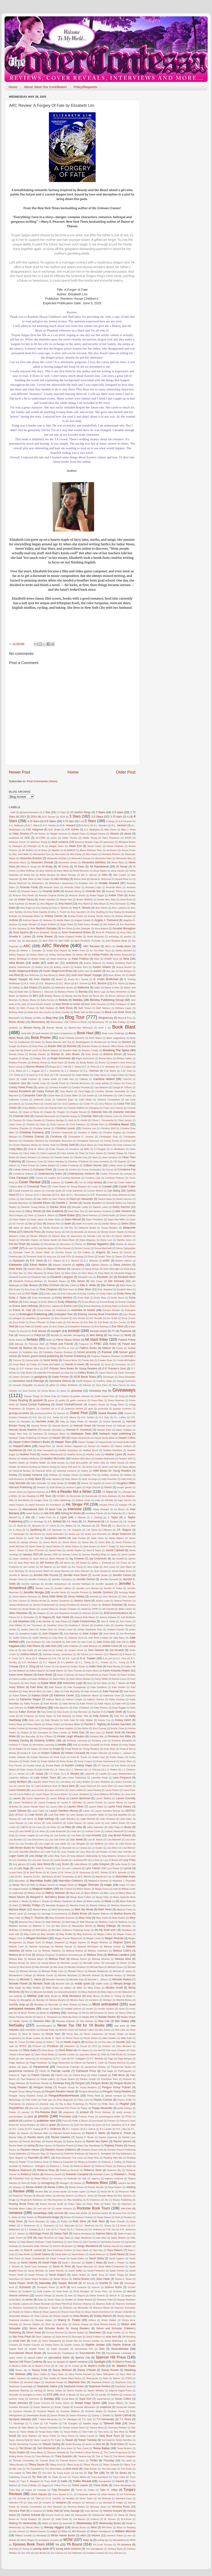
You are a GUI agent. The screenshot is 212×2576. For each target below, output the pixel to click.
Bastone (24, 996)
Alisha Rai (29, 875)
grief (90, 1408)
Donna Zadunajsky (126, 1248)
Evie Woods (39, 1331)
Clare (82, 1153)
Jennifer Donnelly (109, 1579)
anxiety (127, 936)
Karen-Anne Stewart (80, 1679)
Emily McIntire (63, 1297)
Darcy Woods (33, 1211)
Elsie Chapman (49, 1289)
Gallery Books (86, 1372)
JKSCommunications (115, 1613)
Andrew (13, 920)
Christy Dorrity (111, 1140)
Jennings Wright (127, 1592)
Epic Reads (129, 1314)
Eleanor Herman (56, 1268)
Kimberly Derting (19, 1740)
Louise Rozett (61, 1860)
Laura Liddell (75, 1790)
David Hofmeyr (90, 1215)
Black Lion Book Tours (118, 1012)
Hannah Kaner (104, 1425)
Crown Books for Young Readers (69, 1186)
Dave (30, 1215)
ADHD (128, 838)
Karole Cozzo (119, 1679)
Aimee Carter (94, 846)
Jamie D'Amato (123, 1542)
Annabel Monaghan (123, 928)
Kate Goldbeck (99, 1687)
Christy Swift (67, 1144)
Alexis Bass (117, 862)
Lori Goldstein (19, 1860)
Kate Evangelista (76, 1687)
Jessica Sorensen (112, 1604)
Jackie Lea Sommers (95, 1534)
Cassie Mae (53, 1095)
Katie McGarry (37, 1707)
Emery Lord (15, 1293)
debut (16, 1227)
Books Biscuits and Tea (58, 1042)
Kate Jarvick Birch (32, 1691)
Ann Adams (109, 924)
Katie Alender (51, 1703)
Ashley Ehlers (37, 954)
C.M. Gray (126, 1071)
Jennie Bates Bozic (122, 1571)
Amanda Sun (93, 891)
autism (98, 971)
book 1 (102, 1027)
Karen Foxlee (109, 1674)
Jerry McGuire (110, 1596)
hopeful (97, 1483)
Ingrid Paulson (16, 1504)
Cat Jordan (88, 1095)
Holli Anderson (16, 1479)
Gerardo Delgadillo (23, 1385)
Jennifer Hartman (30, 1584)
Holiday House (70, 1475)
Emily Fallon (106, 1293)
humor (108, 1487)
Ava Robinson (31, 975)
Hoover (85, 1483)
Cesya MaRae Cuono (33, 1108)
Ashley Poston (100, 954)
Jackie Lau (74, 1534)
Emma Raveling (92, 1306)
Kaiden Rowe (78, 1666)
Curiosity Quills (53, 1190)
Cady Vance (100, 1075)
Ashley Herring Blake (60, 954)
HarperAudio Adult (126, 1442)
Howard (41, 1487)
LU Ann (95, 1860)
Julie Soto (51, 1646)
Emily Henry (124, 1293)
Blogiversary (105, 1017)
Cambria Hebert (104, 1079)
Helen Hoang (117, 1462)
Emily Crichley (87, 1293)
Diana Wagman (87, 1240)
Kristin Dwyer (117, 1757)
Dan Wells (42, 1199)
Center (13, 1107)
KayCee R (97, 1712)
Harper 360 (59, 1437)
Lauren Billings (57, 1798)
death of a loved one (87, 1223)
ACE (27, 837)
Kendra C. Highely (95, 1724)
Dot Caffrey (84, 1252)
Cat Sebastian (105, 1095)
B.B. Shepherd (47, 983)
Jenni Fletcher (81, 1571)
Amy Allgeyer (47, 903)
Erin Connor (120, 1322)
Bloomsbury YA (100, 1022)
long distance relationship (84, 1856)
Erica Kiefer (18, 1322)
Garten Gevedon (21, 1377)
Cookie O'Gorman (109, 1173)
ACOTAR (40, 838)
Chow (43, 1124)
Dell (67, 1232)
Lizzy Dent (85, 1851)
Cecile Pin (88, 1103)
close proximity (101, 1161)
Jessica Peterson (123, 1600)
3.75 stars (116, 816)
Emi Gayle (32, 1293)
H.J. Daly (104, 1417)
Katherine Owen (112, 1695)
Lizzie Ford (50, 1851)
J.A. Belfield (55, 1521)
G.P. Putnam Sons (29, 1368)
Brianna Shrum (112, 1054)
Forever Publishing (75, 1356)
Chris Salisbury (77, 1124)
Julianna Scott (75, 1637)
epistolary (31, 1318)
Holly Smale (57, 1483)
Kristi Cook (59, 1757)
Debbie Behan (109, 1223)
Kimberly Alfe (96, 1736)
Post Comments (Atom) (42, 781)
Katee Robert (20, 1695)
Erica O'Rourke (37, 1322)
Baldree (47, 987)
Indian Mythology (62, 1500)
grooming (103, 1408)
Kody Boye (109, 1749)
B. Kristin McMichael (106, 979)
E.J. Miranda (91, 1260)
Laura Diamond (88, 1786)
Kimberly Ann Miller (119, 1736)
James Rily (87, 1542)
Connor (109, 1169)
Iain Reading (28, 1496)
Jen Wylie (62, 1567)
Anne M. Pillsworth (106, 932)
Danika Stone (58, 1207)
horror (108, 1483)
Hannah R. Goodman (79, 1429)
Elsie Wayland (105, 1289)
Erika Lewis (56, 1322)
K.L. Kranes (102, 1662)
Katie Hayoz (104, 1703)
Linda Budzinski (57, 1831)
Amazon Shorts (77, 895)
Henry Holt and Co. (71, 1467)
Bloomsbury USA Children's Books (68, 1022)
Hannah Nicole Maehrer (23, 1429)
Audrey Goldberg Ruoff (118, 963)
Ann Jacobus (19, 928)
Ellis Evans (15, 1289)
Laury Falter (38, 1810)
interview (75, 1509)
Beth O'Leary (27, 1008)
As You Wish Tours (100, 950)
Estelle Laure (41, 1326)
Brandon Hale (70, 1050)
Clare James (96, 1153)
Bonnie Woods (55, 1027)
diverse (120, 1244)
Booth (114, 1042)
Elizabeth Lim (105, 1277)
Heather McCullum (81, 1458)
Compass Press (42, 1169)
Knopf (56, 1748)
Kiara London (60, 1732)
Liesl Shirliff (25, 1831)
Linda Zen (75, 1831)
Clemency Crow (34, 1161)
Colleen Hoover (92, 1165)
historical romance (66, 1470)
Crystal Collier (127, 1186)
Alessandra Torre (42, 854)
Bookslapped (83, 1042)
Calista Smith (49, 1079)
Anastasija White (31, 916)
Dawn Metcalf (73, 1219)
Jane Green (126, 1546)
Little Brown (125, 1843)
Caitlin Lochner (29, 1079)
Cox (80, 1182)
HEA (29, 1450)
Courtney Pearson (114, 1178)
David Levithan (128, 1215)
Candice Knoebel (81, 1087)
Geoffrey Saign (104, 1381)
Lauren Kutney (95, 1802)
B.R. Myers (119, 983)
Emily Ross (100, 1297)
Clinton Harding (55, 1161)
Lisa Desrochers (35, 1839)
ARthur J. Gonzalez (31, 950)
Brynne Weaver (35, 1066)
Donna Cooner (82, 1248)
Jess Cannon (19, 1600)
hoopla (72, 1483)
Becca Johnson (117, 996)
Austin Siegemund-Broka (58, 971)
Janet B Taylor (93, 1550)
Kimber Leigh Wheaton (70, 1736)
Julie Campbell (53, 1642)
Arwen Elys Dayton (57, 950)
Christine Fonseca (31, 1132)
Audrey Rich (81, 967)
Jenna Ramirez (62, 1571)
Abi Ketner (40, 833)
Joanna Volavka (108, 1617)
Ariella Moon (123, 946)
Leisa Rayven (16, 1823)
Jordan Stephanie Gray (89, 1629)
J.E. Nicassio (34, 1525)
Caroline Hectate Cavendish (110, 1091)
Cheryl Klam (129, 1116)
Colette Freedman (69, 1165)
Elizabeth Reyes (57, 1281)
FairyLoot (40, 1335)
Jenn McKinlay (16, 1571)
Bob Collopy (119, 1022)
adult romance (60, 841)
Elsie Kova (68, 1289)
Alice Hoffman (27, 870)
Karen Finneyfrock (88, 1674)
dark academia (54, 1211)
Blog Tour (75, 1017)
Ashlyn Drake (38, 958)
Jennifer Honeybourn (56, 1584)
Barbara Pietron (66, 991)
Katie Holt (120, 1703)
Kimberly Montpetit (121, 1740)
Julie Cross (103, 1641)
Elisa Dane (130, 1269)
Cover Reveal (29, 1182)
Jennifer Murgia (33, 1592)
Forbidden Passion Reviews (58, 1352)
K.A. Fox (56, 1658)
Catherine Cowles (18, 1099)
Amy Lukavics (119, 907)
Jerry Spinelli (128, 1596)
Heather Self (125, 1458)
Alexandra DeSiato (57, 858)
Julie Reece (33, 1646)
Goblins (65, 1396)
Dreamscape (15, 1256)
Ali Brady (46, 866)
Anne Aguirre (20, 932)
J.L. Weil (131, 1525)
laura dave (68, 1785)
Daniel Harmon (124, 1199)
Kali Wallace (18, 1670)
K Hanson (97, 1654)
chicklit (83, 1120)
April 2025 (64, 940)
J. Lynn (62, 1517)
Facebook (125, 1331)
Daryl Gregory (16, 1215)
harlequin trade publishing (115, 1433)
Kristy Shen (126, 1761)
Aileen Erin (75, 846)
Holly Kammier (109, 1479)
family (127, 1335)
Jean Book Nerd (26, 1562)
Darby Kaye (15, 1211)
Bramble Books (90, 1046)
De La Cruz (35, 1223)
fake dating (96, 1335)
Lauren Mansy (115, 1802)
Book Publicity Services (71, 1038)
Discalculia (49, 1244)
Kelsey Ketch (123, 1720)
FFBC (98, 1343)
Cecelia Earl (50, 1103)
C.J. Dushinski (52, 1071)
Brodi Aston (57, 1062)
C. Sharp (76, 1066)
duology (79, 1256)
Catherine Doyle (42, 1099)
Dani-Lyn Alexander (81, 1198)
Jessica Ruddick (67, 1604)
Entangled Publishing (33, 1314)
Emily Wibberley (67, 1301)
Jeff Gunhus (47, 1562)
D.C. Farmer (26, 1195)
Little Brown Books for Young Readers (31, 1847)
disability (35, 1244)
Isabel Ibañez (33, 1513)
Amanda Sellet (51, 891)
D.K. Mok (60, 1195)
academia (14, 838)
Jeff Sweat (80, 1562)
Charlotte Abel (21, 1116)
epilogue (16, 1318)
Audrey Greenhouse (19, 967)
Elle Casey (97, 1281)
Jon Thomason (35, 1625)
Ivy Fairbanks (115, 1513)
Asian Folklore (80, 958)
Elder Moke (15, 1268)
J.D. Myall (17, 1525)
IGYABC (61, 1496)
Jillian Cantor (125, 1609)
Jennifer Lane (42, 1588)
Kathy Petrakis (31, 1703)
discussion (65, 1244)
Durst (91, 1256)
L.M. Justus (36, 1773)
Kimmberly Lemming (43, 1744)
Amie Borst (126, 899)
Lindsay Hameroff (114, 1831)
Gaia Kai (68, 1372)
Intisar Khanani (101, 1509)
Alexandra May (124, 858)
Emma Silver (128, 1306)
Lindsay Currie (92, 1831)
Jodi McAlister (128, 1617)
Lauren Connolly (125, 1798)
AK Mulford (28, 850)
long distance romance (114, 1856)
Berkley (78, 999)
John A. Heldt (108, 1621)
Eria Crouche (62, 1318)
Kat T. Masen (119, 1683)
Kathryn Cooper (74, 1699)
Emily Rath (84, 1297)
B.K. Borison (99, 983)
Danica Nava (105, 1199)
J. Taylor (113, 1517)
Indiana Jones (83, 1500)
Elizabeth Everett (18, 1277)
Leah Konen (36, 1814)
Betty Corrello (62, 1012)
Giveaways (124, 1390)
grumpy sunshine (122, 1408)
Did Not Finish (17, 1244)
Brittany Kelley (124, 1058)
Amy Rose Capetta (37, 912)
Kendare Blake (72, 1724)
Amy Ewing (42, 907)
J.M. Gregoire (74, 1530)
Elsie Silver (84, 1289)
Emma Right (111, 1306)
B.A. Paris (29, 983)
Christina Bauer (119, 1124)
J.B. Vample (129, 1521)
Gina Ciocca (119, 1385)
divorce (132, 1244)
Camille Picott (58, 1083)
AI (43, 846)
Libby (79, 1827)
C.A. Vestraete (107, 1066)
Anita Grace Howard (88, 924)
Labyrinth (89, 1773)
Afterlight (32, 846)
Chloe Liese (15, 1124)
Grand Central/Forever (69, 1404)
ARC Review (55, 945)
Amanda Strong (73, 891)
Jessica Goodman (59, 1600)
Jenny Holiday (76, 1596)
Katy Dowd (47, 1712)
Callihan (83, 1079)
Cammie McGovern (80, 1083)
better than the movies (39, 1012)
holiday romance (110, 1475)
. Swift (12, 812)
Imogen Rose (41, 1500)
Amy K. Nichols (81, 907)
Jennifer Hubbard (81, 1584)
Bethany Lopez (123, 1008)
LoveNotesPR (79, 1860)
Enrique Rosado (111, 1310)
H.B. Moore (70, 1417)
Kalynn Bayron (37, 1670)
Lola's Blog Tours (57, 1856)
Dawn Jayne (37, 1219)
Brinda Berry (105, 1058)
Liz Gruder (97, 1848)
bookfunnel (24, 1042)
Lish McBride (96, 1843)
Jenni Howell (100, 1571)
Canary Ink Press (122, 1083)
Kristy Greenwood (106, 1761)
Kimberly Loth (99, 1740)
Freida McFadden (126, 1360)
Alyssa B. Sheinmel (100, 879)
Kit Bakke (17, 1749)
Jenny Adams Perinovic (24, 1596)
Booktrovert (100, 1042)
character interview (124, 1112)
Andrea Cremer (53, 916)
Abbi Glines (110, 829)
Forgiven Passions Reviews (105, 1356)
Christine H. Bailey (88, 1132)
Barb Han (23, 991)
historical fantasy (22, 1470)
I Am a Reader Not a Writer (70, 1491)
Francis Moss (70, 1360)
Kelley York (82, 1716)
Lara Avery (65, 1781)
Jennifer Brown (100, 1575)
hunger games (124, 1487)
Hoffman (53, 1475)
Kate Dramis (55, 1687)
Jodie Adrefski (43, 1621)
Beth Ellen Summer (95, 1004)
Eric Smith (112, 1318)
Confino (73, 1169)
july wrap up (44, 1650)
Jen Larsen (29, 1567)
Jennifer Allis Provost (45, 1575)
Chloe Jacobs (124, 1120)
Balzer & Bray (112, 987)
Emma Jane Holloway (25, 1306)
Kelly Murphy (52, 1720)
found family (50, 1360)
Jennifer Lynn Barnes (87, 1588)
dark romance (123, 1211)
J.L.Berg (17, 1530)
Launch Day (23, 1786)
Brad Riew (37, 1046)
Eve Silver (118, 1326)
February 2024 (37, 1344)
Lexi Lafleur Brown (115, 1823)
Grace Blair (97, 1400)
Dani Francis (58, 1199)
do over (29, 1248)
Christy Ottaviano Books (25, 1145)
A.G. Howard (67, 825)
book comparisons (63, 1033)
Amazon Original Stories (51, 895)
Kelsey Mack (15, 1724)
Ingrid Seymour (37, 1504)
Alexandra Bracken (31, 858)
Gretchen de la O (50, 1408)
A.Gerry (85, 825)
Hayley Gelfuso (123, 1446)
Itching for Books (71, 1513)
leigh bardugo (46, 1818)
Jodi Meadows (20, 1621)
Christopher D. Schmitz (81, 1136)
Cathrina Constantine (108, 1099)
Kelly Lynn (34, 1720)
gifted (52, 1385)
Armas (12, 950)
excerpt (73, 1331)
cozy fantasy (94, 1182)
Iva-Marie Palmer (94, 1513)
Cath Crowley (125, 1095)
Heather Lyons (113, 1454)
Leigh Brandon (68, 1819)
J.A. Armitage (36, 1521)
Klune (45, 1749)
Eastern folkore (123, 1260)
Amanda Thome (114, 891)
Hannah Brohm (39, 1425)
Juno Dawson (96, 1650)
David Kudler (108, 1215)
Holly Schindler (39, 1483)
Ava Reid (14, 975)
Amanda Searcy (29, 891)
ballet (97, 987)
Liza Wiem (112, 1848)
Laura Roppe (42, 1794)
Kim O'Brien (46, 1736)
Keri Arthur (83, 1728)
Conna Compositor (91, 1169)
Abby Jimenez (21, 833)
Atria (126, 958)
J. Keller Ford (43, 1517)
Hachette (25, 1421)
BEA (35, 995)
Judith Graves (20, 1637)
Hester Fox (91, 1467)
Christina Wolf (108, 1128)
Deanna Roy (53, 1223)
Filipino (41, 1348)
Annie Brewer (44, 936)
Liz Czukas (81, 1848)
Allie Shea (28, 879)
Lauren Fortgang (47, 1802)
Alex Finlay (75, 854)
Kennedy (33, 1728)
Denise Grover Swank (112, 1232)
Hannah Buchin (60, 1425)
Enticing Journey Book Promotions (98, 1314)
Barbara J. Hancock (43, 991)
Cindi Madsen (105, 1145)
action (54, 838)
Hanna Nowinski (112, 1421)
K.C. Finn (121, 1658)
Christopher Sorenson (88, 1140)
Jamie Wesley (53, 1546)
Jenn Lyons (109, 1567)
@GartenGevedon (29, 812)
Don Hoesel (64, 1248)
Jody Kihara (61, 1621)
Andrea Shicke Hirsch (99, 916)
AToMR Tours (111, 958)
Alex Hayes (92, 854)
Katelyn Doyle (40, 1695)
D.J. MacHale (44, 1195)
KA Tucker (45, 1666)
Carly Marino (66, 1091)
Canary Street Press (21, 1087)
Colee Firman (28, 1165)
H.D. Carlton (87, 1417)
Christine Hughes (112, 1132)
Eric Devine (79, 1318)
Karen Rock (59, 1679)
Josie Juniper (90, 1633)
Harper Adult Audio (80, 1438)
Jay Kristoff (118, 1558)
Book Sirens (95, 1038)
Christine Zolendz (33, 1136)
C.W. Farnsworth (62, 1075)
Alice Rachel (46, 870)
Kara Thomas (75, 1670)
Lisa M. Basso (95, 1839)
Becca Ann (98, 996)
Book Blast (124, 1027)
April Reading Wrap (116, 940)
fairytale (55, 1335)
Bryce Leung (15, 1066)
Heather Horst (74, 1454)
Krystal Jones (34, 1765)
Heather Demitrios (112, 1450)
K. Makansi (41, 1658)
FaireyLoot (24, 1335)
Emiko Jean (50, 1293)
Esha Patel (24, 1326)
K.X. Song (29, 1666)
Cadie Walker (83, 1075)
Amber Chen (116, 895)
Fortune (17, 1360)
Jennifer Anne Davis (75, 1575)
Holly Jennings (89, 1479)
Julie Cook (86, 1642)
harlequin (38, 1433)
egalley (80, 1264)
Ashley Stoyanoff (123, 954)
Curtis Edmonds (74, 1190)
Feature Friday (127, 1339)
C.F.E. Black (15, 1071)
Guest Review (107, 1413)
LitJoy (111, 1843)
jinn (97, 1613)
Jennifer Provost (79, 1592)
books (38, 1042)
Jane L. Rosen (16, 1550)
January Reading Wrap (94, 1554)
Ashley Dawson (17, 954)
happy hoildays (124, 1429)
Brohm (102, 1062)
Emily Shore (117, 1297)
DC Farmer (18, 1223)
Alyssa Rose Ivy (123, 879)
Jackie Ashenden (55, 1534)
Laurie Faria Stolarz (119, 1806)
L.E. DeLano (94, 1769)
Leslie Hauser (74, 1823)
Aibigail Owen (56, 846)
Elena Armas (92, 1269)
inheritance (55, 1504)
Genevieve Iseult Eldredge (28, 1380)
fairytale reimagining (74, 1335)
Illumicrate (75, 1496)
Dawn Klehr (54, 1219)
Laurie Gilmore (18, 1810)
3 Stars (75, 816)
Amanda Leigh (93, 887)
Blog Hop (51, 1017)
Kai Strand (61, 1666)
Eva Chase (58, 1326)
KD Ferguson (27, 1716)
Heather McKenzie (104, 1458)
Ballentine (83, 987)
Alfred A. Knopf (29, 866)
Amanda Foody (29, 887)
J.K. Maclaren (84, 1525)
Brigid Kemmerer (61, 1058)
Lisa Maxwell (114, 1839)
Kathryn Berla (53, 1699)
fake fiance (114, 1335)
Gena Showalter (127, 1377)
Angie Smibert (48, 924)
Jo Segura (45, 1617)
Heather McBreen (30, 1458)
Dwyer (118, 1256)
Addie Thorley (69, 838)
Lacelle (103, 1773)
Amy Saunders (78, 912)
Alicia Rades (100, 870)
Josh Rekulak (71, 1633)
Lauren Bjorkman (80, 1798)
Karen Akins (92, 1670)
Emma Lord (71, 1306)
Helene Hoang (48, 1467)
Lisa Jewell (76, 1839)
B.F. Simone (81, 983)
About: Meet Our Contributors (45, 87)
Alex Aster (60, 854)
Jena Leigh (93, 1567)
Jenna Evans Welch (39, 1571)
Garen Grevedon (127, 1372)
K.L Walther (67, 1662)
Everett (24, 1331)
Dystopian (18, 1260)
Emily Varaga (30, 1302)
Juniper (59, 1650)
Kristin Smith (29, 1761)
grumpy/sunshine (43, 1413)
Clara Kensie (67, 1153)
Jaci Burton (35, 1534)
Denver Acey (59, 1236)
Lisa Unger (44, 1843)
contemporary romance (81, 1173)
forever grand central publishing (40, 1356)
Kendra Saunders (121, 1724)
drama (115, 1252)
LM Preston (101, 1851)
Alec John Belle (20, 854)
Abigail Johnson (58, 833)
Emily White (47, 1302)
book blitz (26, 1033)
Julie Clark (71, 1642)
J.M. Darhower (54, 1530)
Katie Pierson (101, 1707)
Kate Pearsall (111, 1691)
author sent (83, 971)
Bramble (72, 1046)
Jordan (12, 1629)
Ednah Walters (38, 1264)
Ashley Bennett (123, 950)
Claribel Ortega (115, 1153)
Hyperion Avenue (36, 1492)
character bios (99, 1112)
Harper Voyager (86, 1442)
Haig (62, 1421)
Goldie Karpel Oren (104, 1396)
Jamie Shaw (35, 1546)
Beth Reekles (47, 1008)
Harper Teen (63, 1442)
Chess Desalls (33, 1120)
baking (16, 987)
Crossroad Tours (37, 1186)
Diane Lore (106, 1240)
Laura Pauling (93, 1790)
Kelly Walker (86, 1720)
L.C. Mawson (76, 1769)
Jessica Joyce (82, 1600)
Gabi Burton (26, 1372)
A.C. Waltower (16, 825)
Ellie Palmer (108, 1285)
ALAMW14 (69, 850)
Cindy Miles (16, 1149)
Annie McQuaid (95, 936)
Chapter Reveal (78, 1112)
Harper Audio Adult (104, 1438)
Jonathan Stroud (123, 1625)
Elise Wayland (35, 1273)
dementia (79, 1232)
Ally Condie (44, 879)
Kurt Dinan (120, 1765)
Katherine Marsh (90, 1695)
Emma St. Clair (22, 1310)
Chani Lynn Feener (113, 1108)
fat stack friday (96, 1339)
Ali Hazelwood (99, 866)
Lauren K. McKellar (71, 1802)
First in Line (68, 1348)
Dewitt (12, 1240)
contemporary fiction (50, 1173)
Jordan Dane (28, 1629)
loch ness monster (122, 1851)
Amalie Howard (108, 883)
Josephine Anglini (28, 1633)
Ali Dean (79, 866)
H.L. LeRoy (120, 1417)
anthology (114, 936)
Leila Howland (107, 1819)
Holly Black (34, 1479)
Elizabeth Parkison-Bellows (28, 1281)
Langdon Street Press (43, 1781)
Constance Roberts (23, 1173)
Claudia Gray (81, 1157)
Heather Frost (27, 1454)
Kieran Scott (113, 1732)
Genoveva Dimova (60, 1380)
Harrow (91, 1446)
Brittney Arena (39, 1062)
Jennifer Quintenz (103, 1592)
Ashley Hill (81, 954)
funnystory (120, 1364)
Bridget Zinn (39, 1058)
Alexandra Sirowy (68, 862)
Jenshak (94, 1596)
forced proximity (87, 1352)
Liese (12, 1831)
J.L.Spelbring (33, 1529)
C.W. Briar (44, 1075)
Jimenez (86, 1613)
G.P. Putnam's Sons (114, 1368)
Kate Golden (118, 1687)
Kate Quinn (129, 1691)
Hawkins (105, 1446)
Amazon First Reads (23, 895)
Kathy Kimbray (117, 1699)
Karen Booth (45, 1674)
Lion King (44, 1835)
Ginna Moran (48, 1390)
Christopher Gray (108, 1136)
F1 (113, 1331)
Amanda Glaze (72, 887)
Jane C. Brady (107, 1546)
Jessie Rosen (29, 1609)
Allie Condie (119, 875)
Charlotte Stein (89, 1116)
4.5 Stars (50, 821)
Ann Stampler (83, 928)
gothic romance (78, 1400)
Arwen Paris (78, 950)
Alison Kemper (68, 875)
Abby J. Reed (128, 829)
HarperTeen (45, 1446)
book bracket (42, 1033)
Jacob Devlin (16, 1538)
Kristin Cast (98, 1757)
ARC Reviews (91, 946)
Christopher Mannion (33, 1140)
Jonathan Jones (55, 1625)
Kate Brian (36, 1687)
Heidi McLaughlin (79, 1462)
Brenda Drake (16, 1054)
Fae (11, 1335)
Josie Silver (109, 1633)
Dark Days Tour (76, 1211)
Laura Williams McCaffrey (106, 1794)
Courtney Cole (92, 1178)
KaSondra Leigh (72, 1683)
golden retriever (81, 1396)
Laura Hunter (37, 1790)
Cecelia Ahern (32, 1103)
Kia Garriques (40, 1732)
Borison (126, 1042)
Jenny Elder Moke (52, 1596)
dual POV (66, 1256)
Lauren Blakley (103, 1798)
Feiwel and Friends (61, 1343)
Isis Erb (49, 1513)
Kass (90, 1683)
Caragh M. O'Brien (122, 1087)
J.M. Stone (92, 1530)
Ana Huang (115, 912)
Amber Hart (66, 899)
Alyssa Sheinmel (18, 883)
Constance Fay (127, 1169)
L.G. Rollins (111, 1769)
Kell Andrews (64, 1716)
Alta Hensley (61, 879)
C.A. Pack (90, 1066)
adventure (108, 842)
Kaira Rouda (113, 1666)
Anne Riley (126, 932)
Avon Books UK (117, 975)
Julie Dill (120, 1642)
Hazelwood (15, 1450)
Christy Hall (129, 1140)
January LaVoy (70, 1554)
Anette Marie (63, 920)
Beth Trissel (84, 1008)
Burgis (52, 1066)
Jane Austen (89, 1546)
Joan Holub (62, 1617)
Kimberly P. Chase (18, 1744)
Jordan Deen (46, 1629)
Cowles (69, 1182)
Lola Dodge (36, 1855)
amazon (131, 891)
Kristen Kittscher (98, 1753)
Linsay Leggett (26, 1835)
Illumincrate (91, 1496)
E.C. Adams (54, 1260)
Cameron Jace (17, 1083)
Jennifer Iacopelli (104, 1584)
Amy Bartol (84, 903)
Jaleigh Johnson (29, 1542)
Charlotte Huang (68, 1116)
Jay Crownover (98, 1558)
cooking (128, 1173)
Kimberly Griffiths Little (48, 1740)
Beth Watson (103, 1008)
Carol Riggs (84, 1091)
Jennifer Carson (121, 1575)
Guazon (61, 1413)
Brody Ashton (87, 1062)
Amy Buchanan (118, 903)
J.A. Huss (72, 1521)
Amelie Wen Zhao (106, 899)
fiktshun (27, 1348)
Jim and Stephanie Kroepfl (64, 1613)
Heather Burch (90, 1450)
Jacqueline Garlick (55, 1538)
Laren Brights (83, 1781)
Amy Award (65, 903)
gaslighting (40, 1376)
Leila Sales (126, 1819)
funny (107, 1364)
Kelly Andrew (101, 1715)
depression (76, 1236)
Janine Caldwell (115, 1550)
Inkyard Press (106, 1504)
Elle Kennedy (116, 1281)
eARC (106, 1260)
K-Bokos (127, 1654)
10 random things (80, 812)
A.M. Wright (54, 829)
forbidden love (30, 1352)
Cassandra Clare (32, 1095)
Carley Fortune (45, 1091)
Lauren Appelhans (35, 1798)
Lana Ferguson (122, 1777)
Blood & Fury (125, 1018)
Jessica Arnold (38, 1600)
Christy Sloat (48, 1145)
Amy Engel (26, 907)
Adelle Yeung (90, 838)
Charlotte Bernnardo (44, 1116)
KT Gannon (104, 1765)
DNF (15, 1248)
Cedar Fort (123, 1103)
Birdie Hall (79, 1012)
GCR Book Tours (85, 1376)
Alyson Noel (80, 879)
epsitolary (45, 1318)
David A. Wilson (46, 1215)
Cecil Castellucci (70, 1103)
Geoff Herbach (84, 1381)
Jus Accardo (116, 1650)
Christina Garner (41, 1128)
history (84, 1470)
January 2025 (30, 1554)
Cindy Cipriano (124, 1145)
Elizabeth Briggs (123, 1273)
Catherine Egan (65, 1099)
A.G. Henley (49, 825)
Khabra (24, 1732)
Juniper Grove (75, 1650)
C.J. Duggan (33, 1071)
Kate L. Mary (53, 1691)
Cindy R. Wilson (36, 1149)
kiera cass (95, 1732)
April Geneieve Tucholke (87, 940)
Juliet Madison (90, 1646)
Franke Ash (88, 1360)
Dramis (127, 1252)
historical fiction (44, 1470)
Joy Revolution (128, 1633)
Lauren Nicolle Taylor (34, 1806)
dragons (100, 1252)
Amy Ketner (101, 907)
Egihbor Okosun (100, 1264)
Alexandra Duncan (81, 858)
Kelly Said (69, 1720)
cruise (94, 1186)
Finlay (53, 1348)
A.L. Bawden (100, 825)
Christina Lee (89, 1128)
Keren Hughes (65, 1728)
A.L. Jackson (119, 825)
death (67, 1223)
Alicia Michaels (81, 870)
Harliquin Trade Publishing (23, 1438)
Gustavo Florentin (18, 1417)
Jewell (84, 1609)
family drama (15, 1339)
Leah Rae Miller (56, 1814)
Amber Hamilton (47, 899)
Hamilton (93, 1421)
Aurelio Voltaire (102, 967)
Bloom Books (17, 1022)
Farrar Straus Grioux (68, 1339)
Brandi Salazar (50, 1050)
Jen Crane (121, 1562)
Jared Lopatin (128, 1554)
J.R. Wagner (123, 1529)
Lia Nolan (51, 1827)
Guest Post (79, 1413)
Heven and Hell (110, 1467)
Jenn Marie (126, 1567)
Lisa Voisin (60, 1843)
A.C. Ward (33, 825)
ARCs (108, 946)
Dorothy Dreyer (63, 1252)
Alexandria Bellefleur (94, 862)
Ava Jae (110, 971)
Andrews (47, 920)
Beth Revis (66, 1008)
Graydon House (96, 1404)
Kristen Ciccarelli (75, 1753)
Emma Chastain (127, 1302)
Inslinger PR (125, 1504)
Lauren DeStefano (23, 1802)
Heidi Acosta (58, 1462)
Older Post (125, 772)
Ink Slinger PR (77, 1504)
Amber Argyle (97, 895)
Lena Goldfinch (54, 1823)
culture (37, 1190)
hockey (13, 1474)
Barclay (83, 991)
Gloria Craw (50, 1396)
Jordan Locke (65, 1629)
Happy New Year (18, 1433)
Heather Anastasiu (68, 1450)
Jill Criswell (108, 1609)
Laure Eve (130, 1794)
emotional (61, 1310)
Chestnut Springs (55, 1120)
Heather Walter (38, 1462)
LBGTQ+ (130, 1810)
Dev (108, 1236)
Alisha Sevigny (47, 875)
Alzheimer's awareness (61, 883)
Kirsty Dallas (128, 1744)
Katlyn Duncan (27, 1711)
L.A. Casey (59, 1769)
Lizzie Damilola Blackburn (26, 1851)
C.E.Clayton (125, 1066)
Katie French (86, 1703)
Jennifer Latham (63, 1588)
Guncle (128, 1413)
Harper (44, 1438)
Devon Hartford (123, 1236)
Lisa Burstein (16, 1839)
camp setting (102, 1083)
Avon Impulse (42, 979)
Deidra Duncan (51, 1227)
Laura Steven (61, 1794)
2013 (23, 816)
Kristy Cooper (85, 1761)
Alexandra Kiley (103, 858)
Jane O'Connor (37, 1550)
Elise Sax (18, 1273)
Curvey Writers (95, 1190)
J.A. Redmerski (91, 1521)
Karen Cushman (65, 1674)
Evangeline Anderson (79, 1326)
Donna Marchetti (103, 1248)
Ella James (78, 1281)
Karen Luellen (19, 1679)
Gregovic (30, 1408)
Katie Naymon (61, 1707)
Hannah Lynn (124, 1425)
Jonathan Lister (102, 1625)
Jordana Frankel (115, 1629)
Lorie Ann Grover (40, 1860)
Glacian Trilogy (32, 1396)
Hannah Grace (82, 1425)
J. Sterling (96, 1517)
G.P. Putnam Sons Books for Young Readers (70, 1368)
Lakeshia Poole (99, 1777)
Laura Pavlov (112, 1790)
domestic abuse (46, 1248)
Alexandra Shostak (42, 862)
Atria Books (16, 962)
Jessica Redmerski (19, 1604)
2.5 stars (117, 812)
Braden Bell (55, 1046)
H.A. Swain (53, 1417)
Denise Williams (38, 1236)
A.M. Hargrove (34, 829)
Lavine (86, 1810)
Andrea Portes (75, 916)
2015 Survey (48, 816)
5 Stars (90, 821)
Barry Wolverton (118, 991)
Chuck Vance (86, 1145)
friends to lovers (74, 1364)
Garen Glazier (106, 1372)
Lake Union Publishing (74, 1777)
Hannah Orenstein (52, 1429)
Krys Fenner (15, 1765)
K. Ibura (27, 1658)
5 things (110, 821)
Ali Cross (63, 866)
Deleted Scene (53, 1232)
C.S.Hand (29, 1075)
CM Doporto (119, 1161)
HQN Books (55, 1487)
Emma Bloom (89, 1302)
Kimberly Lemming (77, 1740)
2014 (34, 816)
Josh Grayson (50, 1633)
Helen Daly (99, 1462)
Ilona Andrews (109, 1496)
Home (13, 87)
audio (36, 962)
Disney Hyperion (98, 1244)
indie (97, 1500)
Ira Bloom (119, 1509)
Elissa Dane (53, 1273)
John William (15, 1625)
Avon (62, 975)
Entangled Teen (63, 1314)
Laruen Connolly (123, 1781)
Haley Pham (76, 1421)
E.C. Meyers (72, 1260)
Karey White (101, 1679)
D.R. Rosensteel (99, 1195)
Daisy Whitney (119, 1195)
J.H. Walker (66, 1525)
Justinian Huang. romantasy (57, 1654)
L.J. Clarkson (128, 1769)
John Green (125, 1621)
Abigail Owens (97, 833)
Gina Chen (101, 1385)
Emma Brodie (107, 1302)
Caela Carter (117, 1075)
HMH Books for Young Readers (112, 1470)
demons (92, 1232)
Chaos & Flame (30, 1112)
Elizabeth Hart (38, 1277)
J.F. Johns (50, 1525)
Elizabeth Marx (127, 1277)
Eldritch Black (35, 1269)
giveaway (76, 1390)
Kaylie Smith (114, 1711)
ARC (27, 946)
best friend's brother (40, 1004)
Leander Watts (96, 1814)
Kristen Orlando (17, 1757)
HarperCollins (22, 1446)
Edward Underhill (62, 1264)
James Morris (50, 1542)
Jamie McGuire (17, 1546)
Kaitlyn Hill (130, 1666)
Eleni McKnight (111, 1269)
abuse (127, 833)
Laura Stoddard (80, 1794)
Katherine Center (64, 1695)
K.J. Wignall (49, 1662)
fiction (113, 1343)
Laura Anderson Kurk (46, 1786)
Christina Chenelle (18, 1128)
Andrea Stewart (123, 916)
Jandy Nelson (72, 1546)
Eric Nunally (96, 1318)
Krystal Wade (53, 1765)
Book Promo (40, 1037)
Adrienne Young (38, 842)
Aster (97, 958)
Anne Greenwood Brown (76, 932)
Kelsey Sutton (53, 1724)
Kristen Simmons (40, 1757)
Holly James (71, 1479)
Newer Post (19, 772)
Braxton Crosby (90, 1050)
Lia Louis (37, 1827)
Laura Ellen (107, 1786)
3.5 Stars (97, 816)
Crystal (107, 1186)
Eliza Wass (87, 1273)
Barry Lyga (99, 991)
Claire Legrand (48, 1153)
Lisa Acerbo (60, 1835)
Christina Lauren (65, 1128)
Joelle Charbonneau (84, 1621)
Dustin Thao (104, 1256)
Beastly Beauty (53, 996)
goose (51, 1400)
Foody (119, 1348)
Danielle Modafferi (92, 1203)
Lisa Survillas (26, 1843)
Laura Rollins (24, 1794)
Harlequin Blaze (56, 1433)
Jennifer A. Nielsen (19, 1575)
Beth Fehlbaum (118, 1004)
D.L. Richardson (77, 1195)
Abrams (114, 833)
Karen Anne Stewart (21, 1674)
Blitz (39, 1018)
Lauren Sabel (96, 1806)
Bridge (25, 1058)
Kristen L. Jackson (122, 1753)
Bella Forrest (47, 1000)
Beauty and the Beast (76, 996)
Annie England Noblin (70, 936)
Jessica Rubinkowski (44, 1604)
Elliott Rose (126, 1285)
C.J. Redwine (72, 1071)
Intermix (13, 1509)
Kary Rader (30, 1683)
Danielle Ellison (42, 1202)
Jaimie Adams (116, 1538)
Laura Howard (17, 1790)
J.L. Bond (117, 1525)
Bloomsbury (38, 1022)
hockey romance (32, 1474)
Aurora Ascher (124, 967)
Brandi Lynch (31, 1050)
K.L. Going (84, 1662)
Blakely (28, 1018)
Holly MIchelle (17, 1483)
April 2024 (48, 940)
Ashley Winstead (18, 958)
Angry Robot (66, 924)
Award (59, 979)
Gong (121, 1396)
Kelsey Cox (104, 1720)
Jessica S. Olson (89, 1604)
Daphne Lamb (100, 1207)
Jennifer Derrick (85, 1579)
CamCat (127, 1079)
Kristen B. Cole (29, 1753)
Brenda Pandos (37, 1054)
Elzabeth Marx (124, 1289)
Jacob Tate (34, 1538)
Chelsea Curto (110, 1116)
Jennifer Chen (16, 1579)
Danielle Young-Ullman (33, 1207)
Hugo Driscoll (93, 1487)
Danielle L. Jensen (67, 1202)
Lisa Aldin (76, 1835)
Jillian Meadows (18, 1613)
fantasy (32, 1339)
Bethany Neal (16, 1012)
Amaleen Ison (86, 883)
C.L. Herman (91, 1070)
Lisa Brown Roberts (119, 1835)
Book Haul (85, 1033)
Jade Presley (79, 1538)
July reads (27, 1650)
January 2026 (50, 1554)
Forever (107, 1352)
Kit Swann (32, 1749)
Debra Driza (128, 1223)
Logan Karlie (16, 1855)
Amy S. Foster (58, 912)
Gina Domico (29, 1390)
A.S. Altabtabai (92, 829)
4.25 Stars (33, 821)
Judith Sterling (40, 1637)
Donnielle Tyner (21, 1252)
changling (94, 1108)
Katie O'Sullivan (81, 1707)
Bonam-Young (32, 1027)
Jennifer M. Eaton (112, 1588)
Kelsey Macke (34, 1724)
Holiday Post (90, 1475)
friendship (95, 1364)
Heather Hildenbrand (52, 1454)
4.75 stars (68, 821)
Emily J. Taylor (18, 1297)
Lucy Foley (129, 1860)
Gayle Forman (60, 1376)
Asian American (58, 958)
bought (12, 1046)
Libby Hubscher (95, 1827)
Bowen (24, 1046)
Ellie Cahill (70, 1285)
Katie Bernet (69, 1703)
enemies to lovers (83, 1310)
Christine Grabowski (62, 1132)
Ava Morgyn (125, 971)
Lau (11, 1786)
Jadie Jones (97, 1538)
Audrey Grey (42, 967)
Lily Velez (40, 1831)
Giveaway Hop (98, 1390)
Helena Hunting (29, 1467)
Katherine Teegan (30, 1699)
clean (95, 1157)
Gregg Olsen (117, 1404)
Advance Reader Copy (87, 842)
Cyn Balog (114, 1190)
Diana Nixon (68, 1240)
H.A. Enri (37, 1417)
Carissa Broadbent (20, 1091)
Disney (79, 1244)
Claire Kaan (29, 1153)
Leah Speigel (77, 1814)
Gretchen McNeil (74, 1408)
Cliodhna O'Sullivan (78, 1161)
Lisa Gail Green (57, 1839)
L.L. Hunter (19, 1773)
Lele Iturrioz (34, 1823)
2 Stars (100, 812)
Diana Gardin (50, 1240)
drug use (51, 1256)
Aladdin (56, 850)
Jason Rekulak (56, 1558)
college (131, 1165)
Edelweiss (15, 1264)
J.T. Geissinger (17, 1534)
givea (63, 1390)
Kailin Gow (95, 1666)
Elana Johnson (122, 1264)
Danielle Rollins (114, 1203)
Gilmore (87, 1385)
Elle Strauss (31, 1285)
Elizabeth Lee (85, 1277)
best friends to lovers (68, 1004)
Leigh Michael (87, 1819)
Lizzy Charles (68, 1851)
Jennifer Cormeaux (62, 1579)
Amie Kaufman (16, 903)
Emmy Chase (44, 1310)
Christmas (56, 1136)
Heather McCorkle (54, 1458)
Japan (113, 1554)
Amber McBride (84, 899)
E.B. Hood (36, 1260)
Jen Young (77, 1567)
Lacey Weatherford (122, 1773)
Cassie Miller (71, 1095)
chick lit (72, 1120)
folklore (106, 1348)
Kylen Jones (26, 1769)
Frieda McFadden (50, 1364)
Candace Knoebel (58, 1087)
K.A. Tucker (88, 1658)
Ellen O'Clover (51, 1285)
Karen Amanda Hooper (116, 1670)
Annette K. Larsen (20, 936)
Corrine (39, 1178)
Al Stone (42, 850)
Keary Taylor (45, 1716)
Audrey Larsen (61, 967)
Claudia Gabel (61, 1157)
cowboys (55, 1182)
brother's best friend (121, 1062)
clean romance (109, 1157)
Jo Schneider (27, 1617)
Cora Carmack (18, 1177)
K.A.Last (107, 1658)
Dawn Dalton (19, 1219)
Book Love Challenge (113, 1033)
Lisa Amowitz (93, 1835)
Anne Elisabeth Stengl (45, 932)
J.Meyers (107, 1530)
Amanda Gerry (51, 887)
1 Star (46, 812)
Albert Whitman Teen (91, 850)
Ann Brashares (128, 924)
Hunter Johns (16, 1492)
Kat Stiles (102, 1683)
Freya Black (19, 1364)
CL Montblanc (117, 1149)
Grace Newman (116, 1400)
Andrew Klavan (31, 920)
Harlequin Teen (81, 1433)
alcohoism (112, 850)
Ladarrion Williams (19, 1777)
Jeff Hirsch (65, 1562)
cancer (41, 1087)
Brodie (71, 1062)
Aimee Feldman (115, 846)
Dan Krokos (26, 1199)
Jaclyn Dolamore (121, 1533)
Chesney (17, 1120)
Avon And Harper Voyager (86, 975)
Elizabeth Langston (61, 1277)
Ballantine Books (64, 987)
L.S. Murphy (72, 1773)
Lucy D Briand (110, 1860)
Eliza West (104, 1273)
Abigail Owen (79, 833)
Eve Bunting (101, 1326)
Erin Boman (73, 1322)
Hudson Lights (73, 1487)
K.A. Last (71, 1658)
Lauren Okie (56, 1806)
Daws (133, 1219)
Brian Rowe (92, 1054)
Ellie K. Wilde (88, 1285)
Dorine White (43, 1252)
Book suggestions (116, 1038)
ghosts (41, 1385)
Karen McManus (39, 1679)
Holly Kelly (126, 1479)
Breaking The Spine (116, 1050)
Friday (33, 1364)
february (19, 1344)
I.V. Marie (107, 1491)
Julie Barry (118, 1637)
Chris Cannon (57, 1124)
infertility (109, 1500)
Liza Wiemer (128, 1848)
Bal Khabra (31, 987)
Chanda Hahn (55, 1108)
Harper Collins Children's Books (31, 1442)
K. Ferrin (13, 1658)
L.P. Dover (54, 1773)
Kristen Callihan (50, 1753)
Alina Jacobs (118, 870)
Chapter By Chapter (54, 1112)
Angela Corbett (82, 920)
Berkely (63, 999)
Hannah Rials (104, 1429)
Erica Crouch (129, 1318)
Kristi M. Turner (79, 1757)
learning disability (118, 1814)
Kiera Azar (78, 1732)
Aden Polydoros (110, 838)
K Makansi (113, 1654)
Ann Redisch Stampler (43, 928)
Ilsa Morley (24, 1500)
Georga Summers (126, 1381)
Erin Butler (103, 1322)
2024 (62, 816)
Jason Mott (38, 1558)
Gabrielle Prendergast (48, 1372)
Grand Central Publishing (35, 1404)
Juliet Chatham (71, 1646)
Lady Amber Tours (45, 1777)
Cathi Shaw (85, 1099)
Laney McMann (18, 1781)
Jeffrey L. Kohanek (101, 1562)
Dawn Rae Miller (116, 1219)
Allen (105, 874)
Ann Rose (67, 928)
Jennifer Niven (58, 1592)
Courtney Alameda (70, 1178)
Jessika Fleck (47, 1609)
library (127, 1827)
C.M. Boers (110, 1071)
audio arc (53, 962)
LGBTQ (24, 1827)
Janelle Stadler (74, 1550)
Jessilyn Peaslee (68, 1609)
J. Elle (26, 1517)
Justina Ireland (29, 1654)
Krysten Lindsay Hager (78, 1765)
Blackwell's (14, 1018)
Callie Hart (68, 1079)
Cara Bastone (101, 1087)
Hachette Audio (45, 1421)
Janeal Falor (55, 1550)
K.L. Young (119, 1662)
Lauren (17, 1798)
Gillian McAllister (69, 1385)
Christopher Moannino (60, 1140)
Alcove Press (129, 850)
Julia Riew (58, 1637)
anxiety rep (15, 940)
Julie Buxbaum (33, 1642)
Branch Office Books (113, 1046)
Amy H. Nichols (60, 907)
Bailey (132, 983)
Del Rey (68, 1227)
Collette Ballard (21, 1169)
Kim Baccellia (28, 1736)
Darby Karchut (121, 1207)
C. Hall (63, 1066)
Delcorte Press (32, 1231)
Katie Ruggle (119, 1707)
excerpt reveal (98, 1331)
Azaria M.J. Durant (78, 979)
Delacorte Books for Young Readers (98, 1227)
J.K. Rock (101, 1525)
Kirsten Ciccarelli (90, 1744)
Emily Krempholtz (41, 1297)
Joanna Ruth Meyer (84, 1617)
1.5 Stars (61, 812)
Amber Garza (26, 899)
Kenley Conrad (16, 1728)
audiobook (72, 962)
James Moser (69, 1542)
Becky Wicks (29, 1000)
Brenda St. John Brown (65, 1054)
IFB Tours (46, 1496)
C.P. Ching (14, 1075)
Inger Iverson (125, 1500)
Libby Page (114, 1827)
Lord (133, 1856)
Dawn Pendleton (94, 1219)
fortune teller (32, 1360)
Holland (128, 1475)
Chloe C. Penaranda (102, 1120)
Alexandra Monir (17, 862)
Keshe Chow (117, 1728)
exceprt (56, 1331)
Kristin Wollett (48, 1761)
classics (45, 1157)
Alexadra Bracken (111, 854)
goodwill (38, 1400)
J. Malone (80, 1517)
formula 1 (130, 1356)
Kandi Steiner (56, 1670)
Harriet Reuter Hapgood (69, 1446)
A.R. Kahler (72, 829)
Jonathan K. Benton (78, 1625)
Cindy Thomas (56, 1149)
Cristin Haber (125, 1182)
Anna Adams (101, 928)
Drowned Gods (35, 1256)
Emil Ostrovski (68, 1293)
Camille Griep (38, 1083)
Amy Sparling (98, 912)
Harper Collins (127, 1437)
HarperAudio (105, 1442)
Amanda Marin (114, 887)
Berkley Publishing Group (107, 999)
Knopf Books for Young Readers (82, 1749)
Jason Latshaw (20, 1558)
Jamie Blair (104, 1542)
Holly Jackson (53, 1479)
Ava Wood (49, 975)
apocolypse (32, 940)
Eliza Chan (71, 1273)
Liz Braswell (65, 1848)
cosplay (52, 1178)
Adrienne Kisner (17, 842)
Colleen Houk (115, 1165)
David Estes (67, 1215)
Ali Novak (122, 866)
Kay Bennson (81, 1712)
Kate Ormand (91, 1691)
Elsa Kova (30, 1289)
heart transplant (45, 1450)
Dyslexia (131, 1256)
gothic (62, 1400)
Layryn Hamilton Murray (107, 1810)
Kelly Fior (119, 1716)
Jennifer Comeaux (37, 1579)
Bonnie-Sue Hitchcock (81, 1027)
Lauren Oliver (75, 1806)
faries (49, 1339)
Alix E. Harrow (89, 875)
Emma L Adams (51, 1306)
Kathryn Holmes (95, 1699)
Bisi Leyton (95, 1012)
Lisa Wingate (78, 1843)
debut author (31, 1227)
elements (76, 1269)
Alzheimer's (38, 883)
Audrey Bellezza (92, 963)
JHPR (95, 1609)
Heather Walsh (17, 1462)
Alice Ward (63, 870)
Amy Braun (100, 903)
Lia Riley (66, 1827)
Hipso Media (128, 1467)
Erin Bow (88, 1322)
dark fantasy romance (99, 1211)
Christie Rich (97, 1124)
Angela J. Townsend (106, 920)
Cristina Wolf (15, 1186)
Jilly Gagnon (39, 1613)
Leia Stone (27, 1819)
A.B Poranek (125, 821)
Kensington (48, 1728)
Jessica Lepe (102, 1600)
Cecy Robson (105, 1103)
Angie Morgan (29, 924)
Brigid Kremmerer (85, 1058)
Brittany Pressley (18, 1062)
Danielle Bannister (18, 1203)
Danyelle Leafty (80, 1207)
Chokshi (30, 1124)
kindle (62, 1744)
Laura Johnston (56, 1790)
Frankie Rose (105, 1360)
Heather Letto (93, 1454)
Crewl (110, 1182)
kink (75, 1744)
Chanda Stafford (75, 1108)
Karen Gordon (128, 1674)
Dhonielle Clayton (29, 1240)
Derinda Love (94, 1236)
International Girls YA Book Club (42, 1509)
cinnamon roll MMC (79, 1149)
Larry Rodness (102, 1781)
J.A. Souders (112, 1521)
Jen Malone (46, 1567)
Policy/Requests (85, 87)
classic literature (28, 1157)
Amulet (32, 903)
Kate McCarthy (72, 1691)
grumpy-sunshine (19, 1413)
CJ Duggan (100, 1149)
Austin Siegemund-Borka (23, 971)
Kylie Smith (43, 1769)
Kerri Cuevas (99, 1728)
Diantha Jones (124, 1240)
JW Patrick (82, 1654)
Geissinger (108, 1377)
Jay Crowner (76, 1558)
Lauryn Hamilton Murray (63, 1810)
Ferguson (84, 1344)
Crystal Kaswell (21, 1190)
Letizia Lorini (93, 1823)
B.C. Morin (64, 983)
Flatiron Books (88, 1348)
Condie (60, 1169)
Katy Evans (63, 1712)
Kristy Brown (66, 1761)
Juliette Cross (110, 1646)
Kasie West (48, 1683)
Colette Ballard (47, 1165)
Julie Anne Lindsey (98, 1637)
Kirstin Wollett (110, 1744)
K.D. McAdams (30, 1662)
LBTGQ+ (19, 1814)
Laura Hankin (124, 1786)
